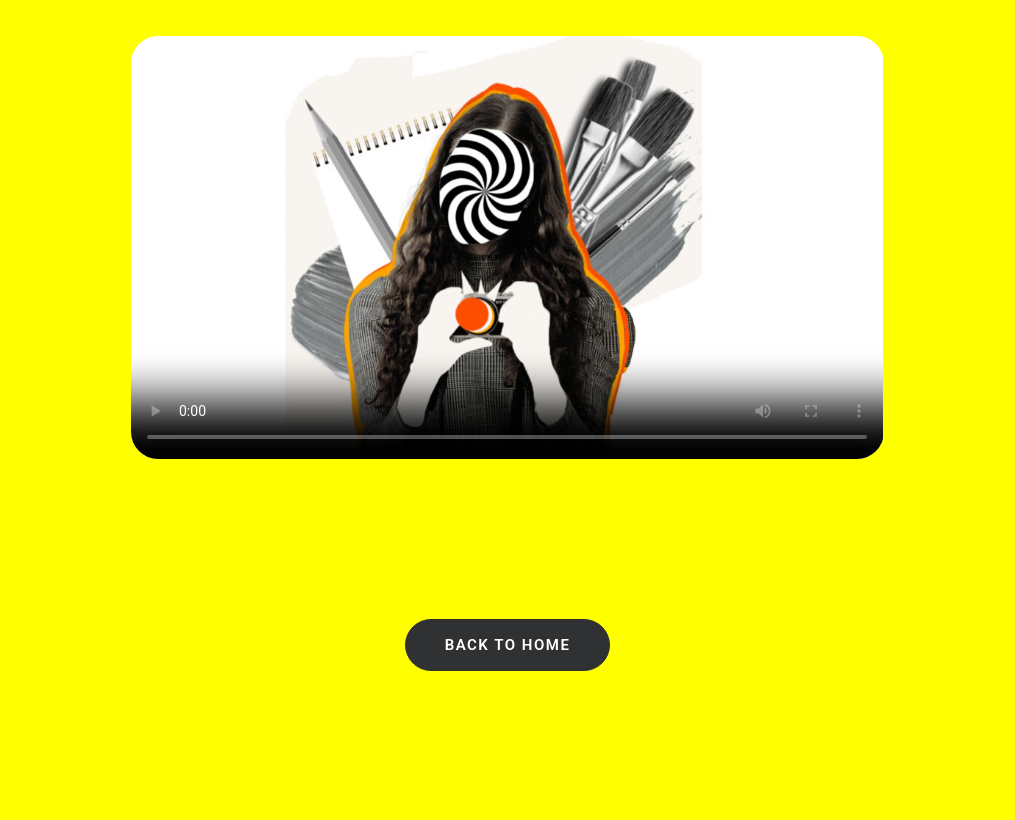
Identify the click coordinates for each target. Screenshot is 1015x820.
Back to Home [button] (508, 645)
